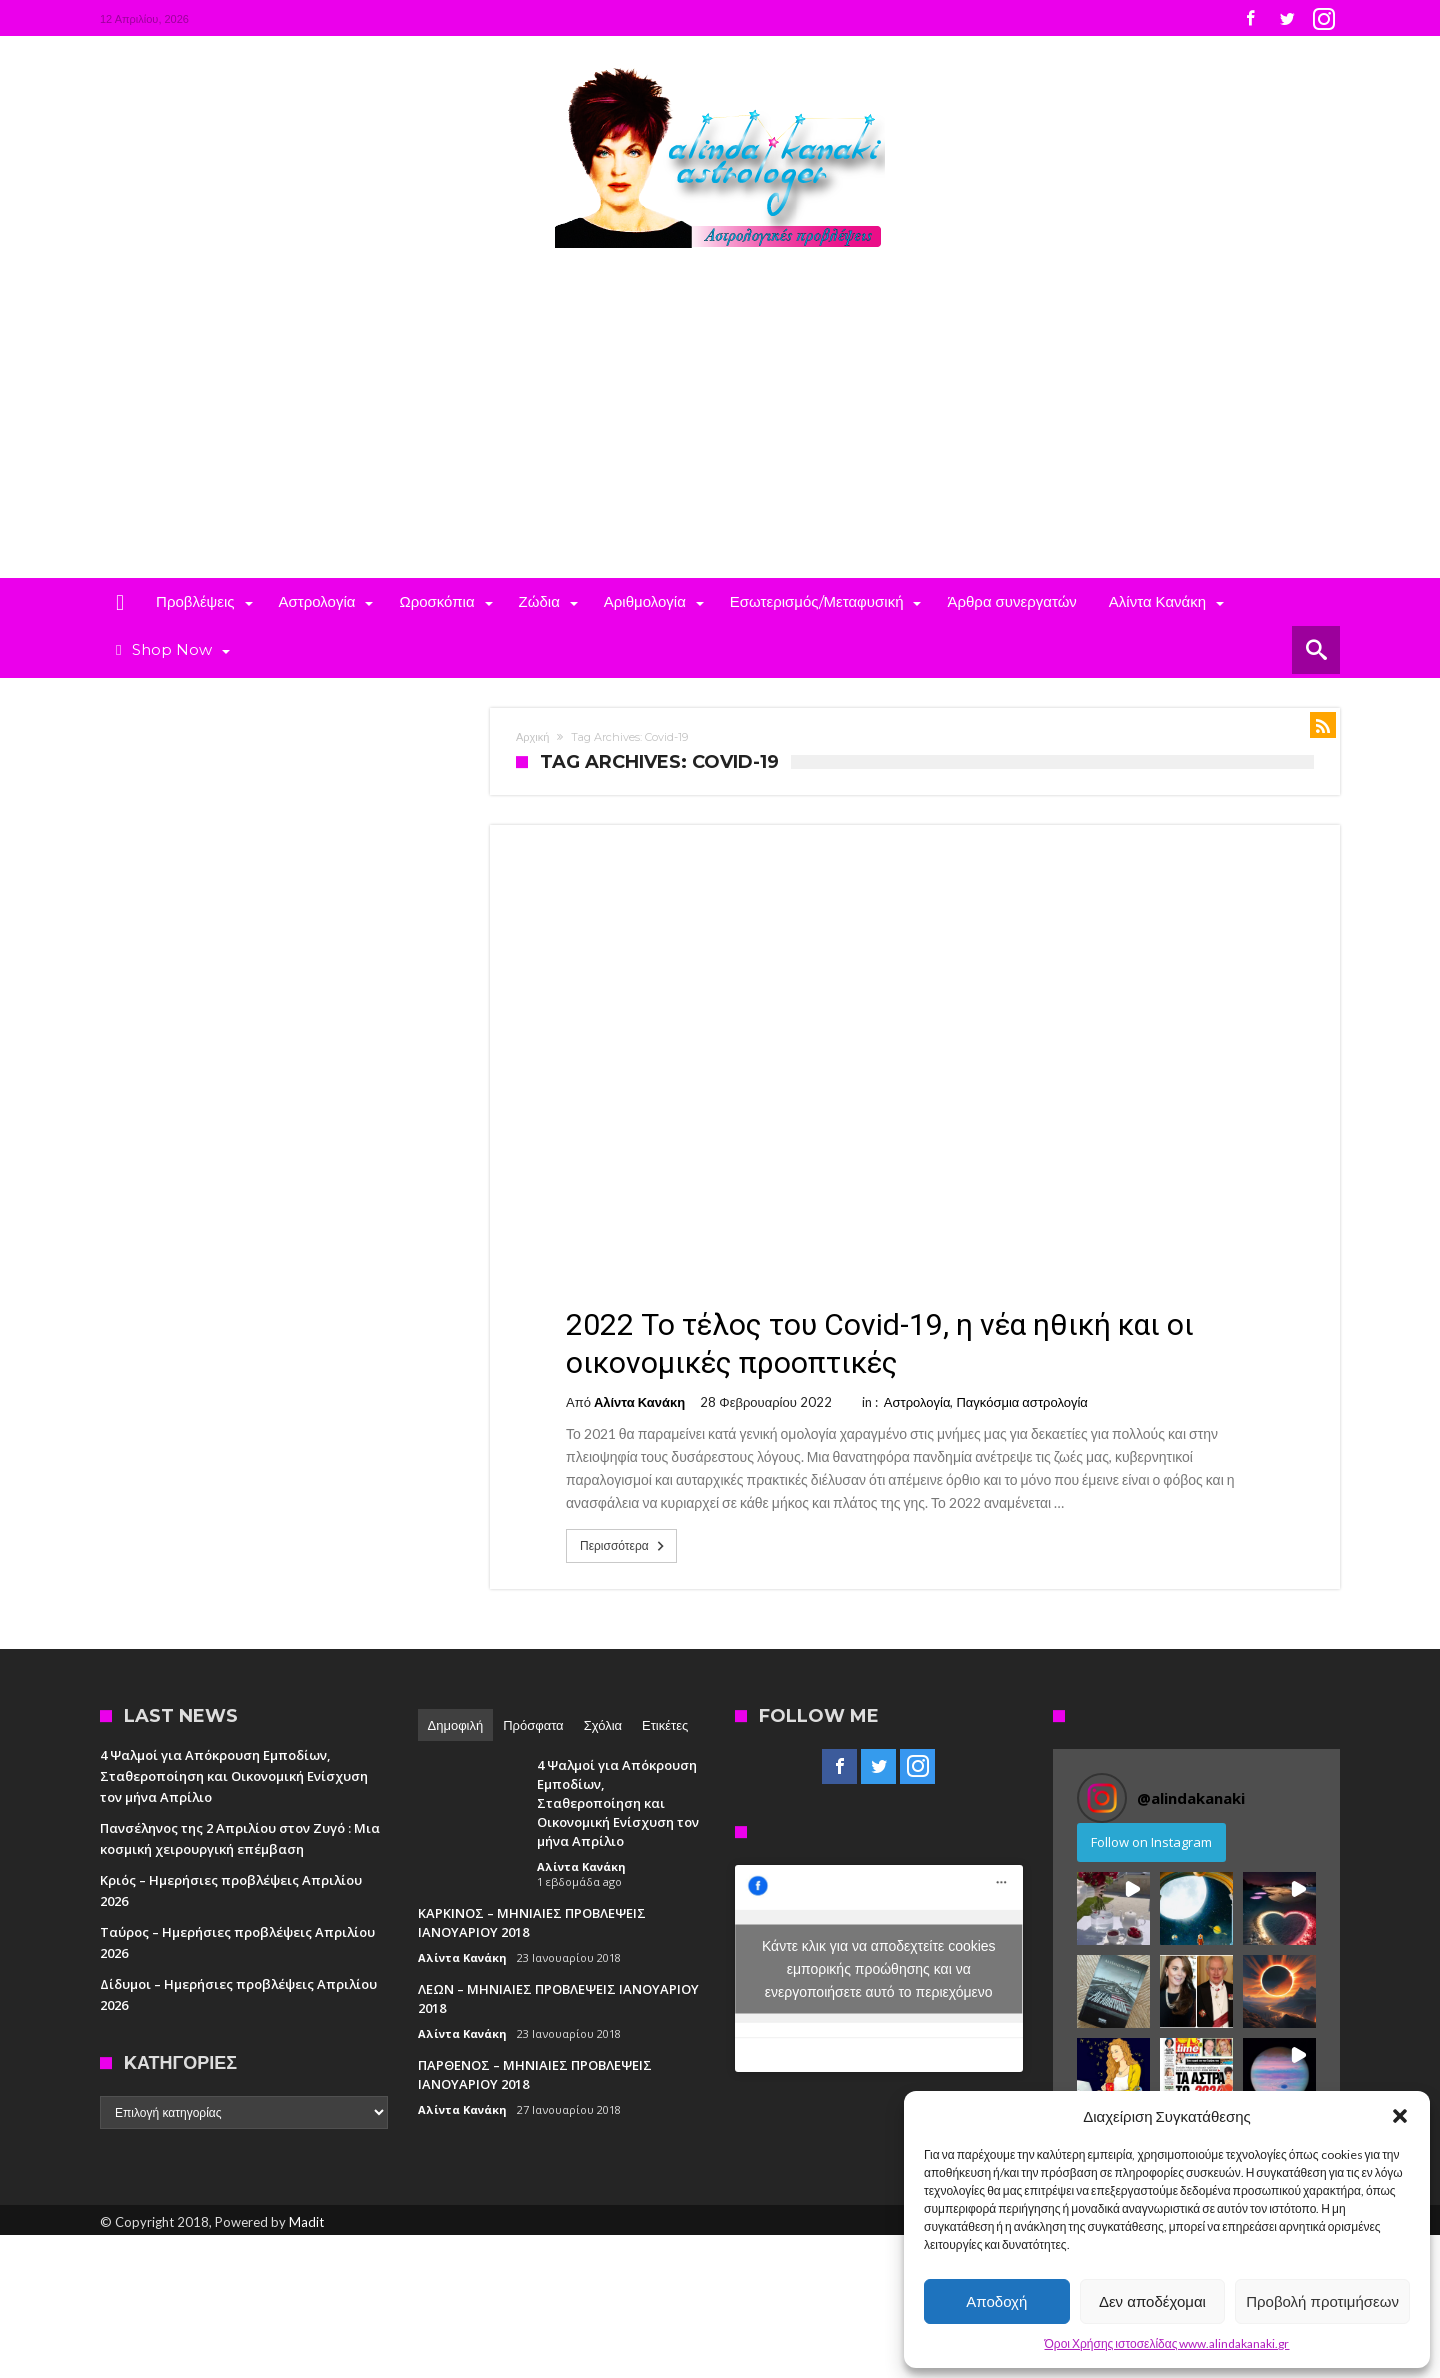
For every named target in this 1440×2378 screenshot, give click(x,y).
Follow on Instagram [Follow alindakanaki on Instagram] (1151, 1842)
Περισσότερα (624, 1546)
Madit (306, 2222)
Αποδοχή (996, 2301)
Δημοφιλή (456, 1725)
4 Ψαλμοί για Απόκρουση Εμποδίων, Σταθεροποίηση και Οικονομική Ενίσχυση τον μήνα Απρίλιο (234, 1776)
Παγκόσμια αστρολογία (1021, 1402)
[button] (1400, 2116)
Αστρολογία (917, 1402)
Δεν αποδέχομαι (1152, 2301)
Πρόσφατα (533, 1725)
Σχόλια (603, 1725)
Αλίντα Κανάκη (639, 1402)
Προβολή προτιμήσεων (1322, 2301)
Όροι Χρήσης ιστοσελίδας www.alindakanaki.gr (1167, 2343)
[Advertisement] (720, 428)
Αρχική (532, 737)
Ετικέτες (665, 1725)
